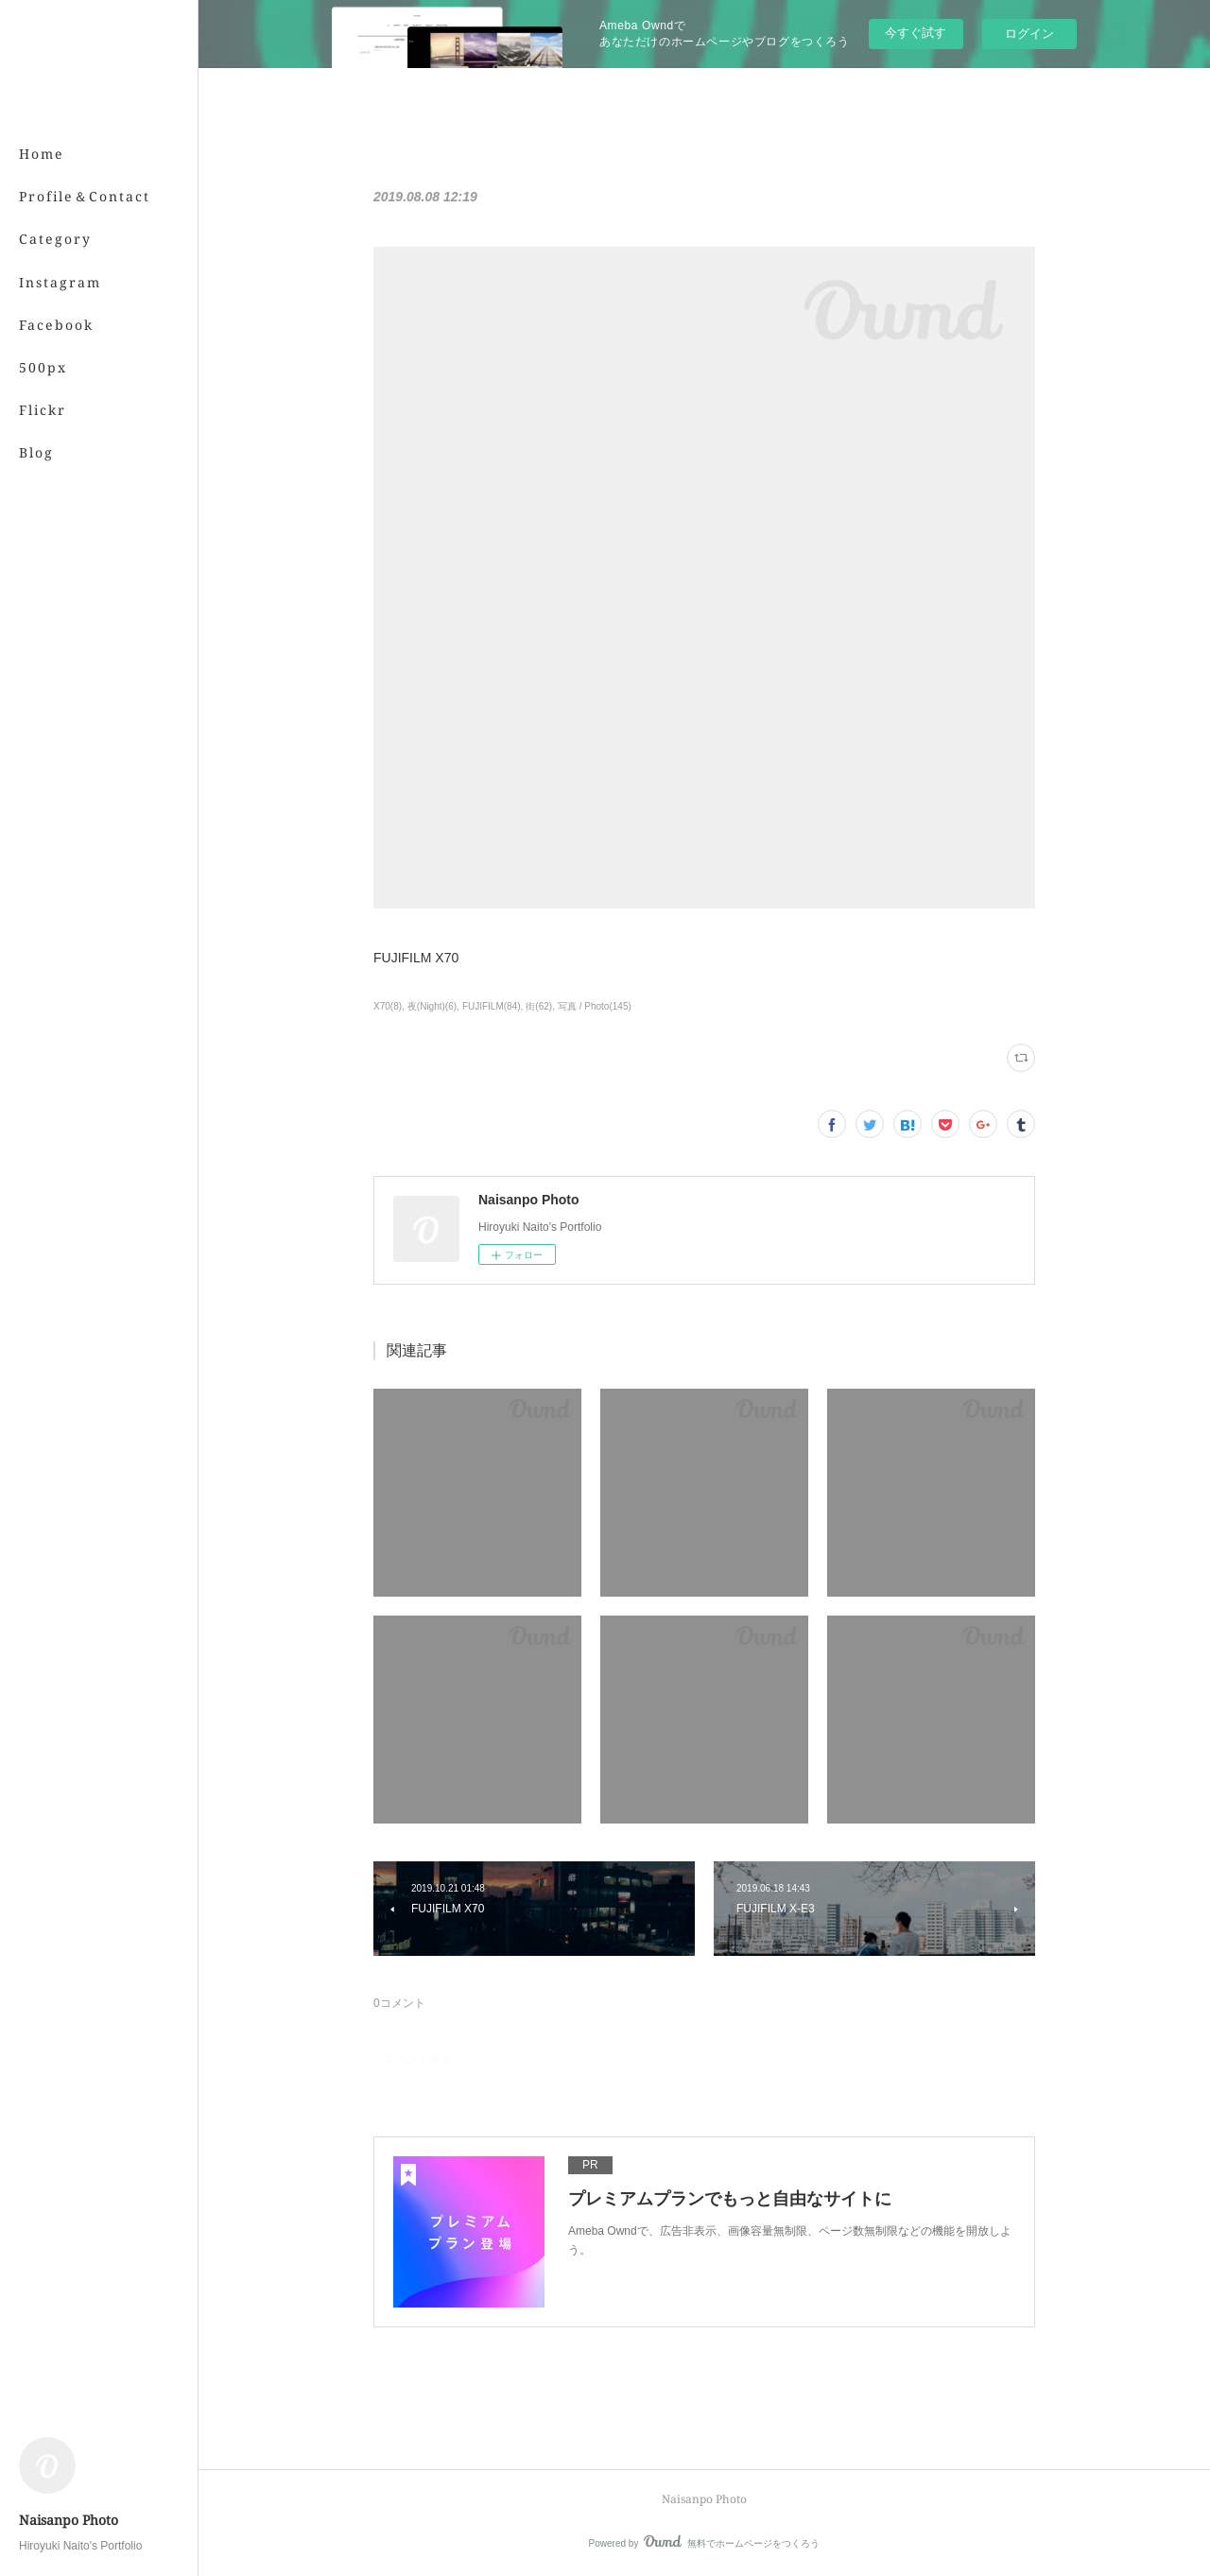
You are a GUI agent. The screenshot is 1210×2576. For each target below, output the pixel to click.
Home (41, 154)
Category (55, 239)
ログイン (1029, 33)
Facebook (56, 325)
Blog (36, 452)
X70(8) (387, 1006)
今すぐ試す (915, 33)
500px (43, 367)
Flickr (42, 410)
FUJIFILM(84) (491, 1006)
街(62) (539, 1006)
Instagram (60, 282)
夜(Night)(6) (432, 1006)
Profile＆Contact (84, 196)
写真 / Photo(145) (594, 1006)
